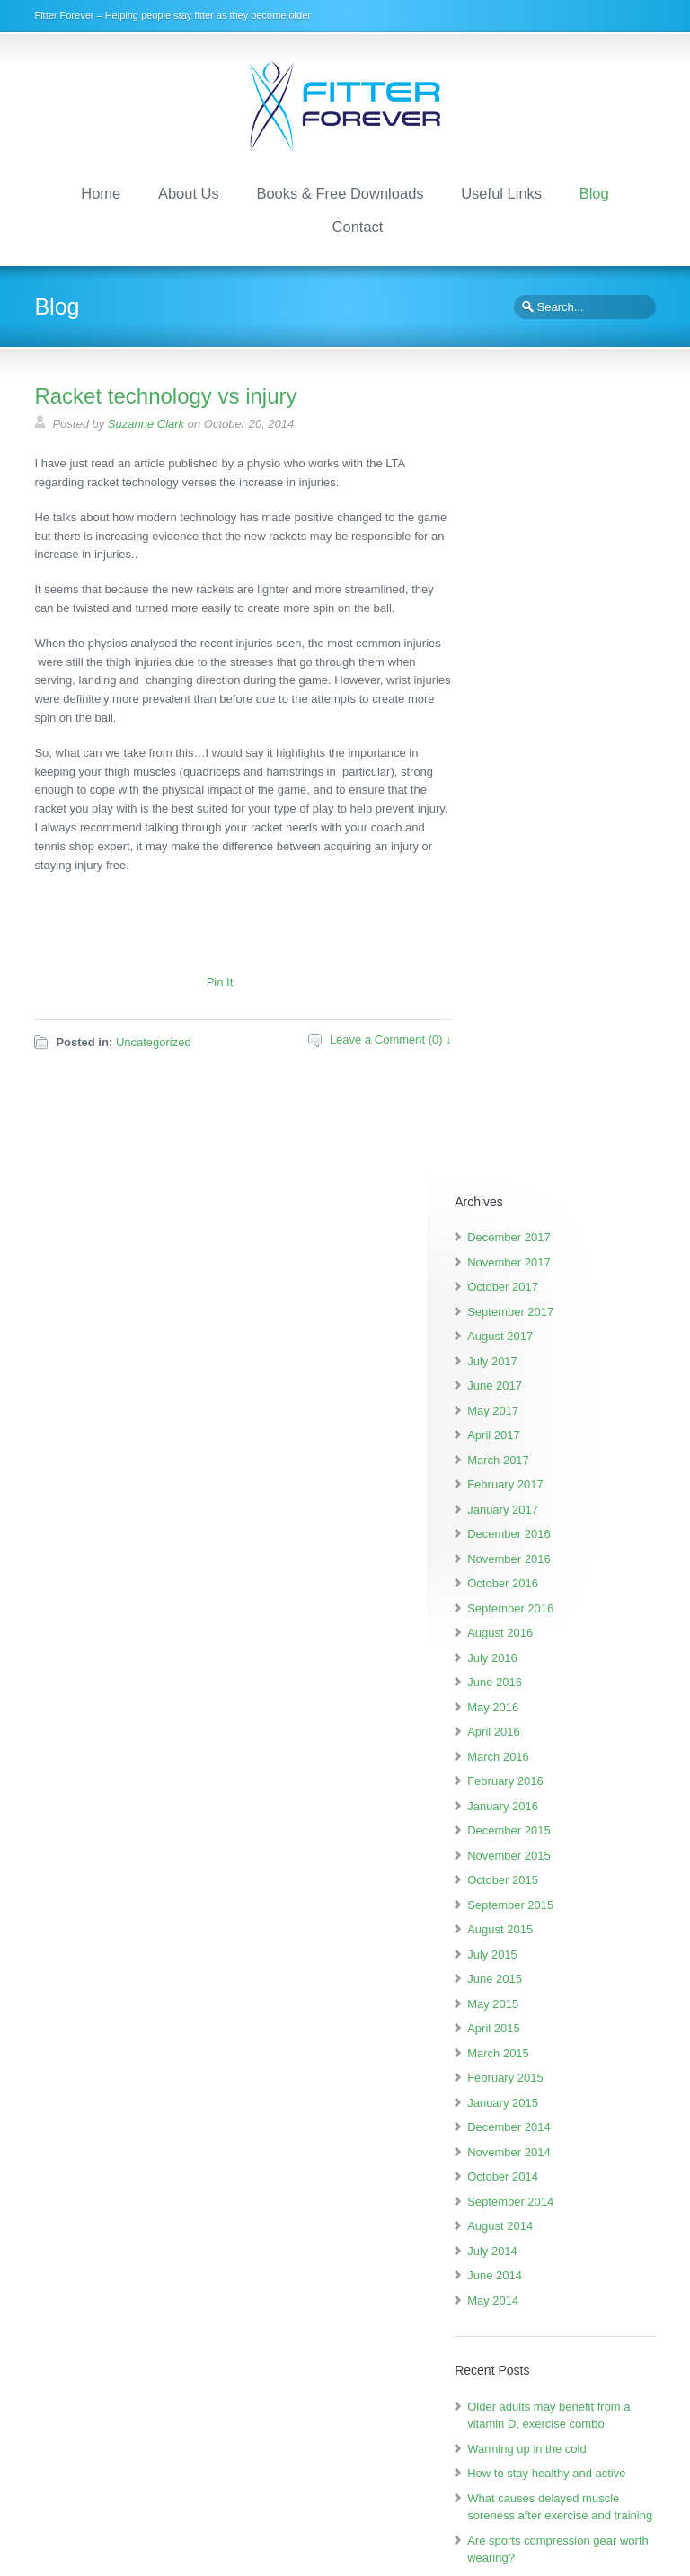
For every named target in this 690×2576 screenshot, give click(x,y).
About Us (188, 191)
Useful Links (501, 191)
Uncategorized (153, 1039)
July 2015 (546, 1170)
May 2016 (546, 923)
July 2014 (546, 1467)
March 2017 (552, 676)
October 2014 (556, 1393)
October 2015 (556, 1097)
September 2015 (564, 1121)
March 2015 (552, 1269)
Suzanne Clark (146, 422)
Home (100, 191)
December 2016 (563, 751)
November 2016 (563, 775)
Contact (358, 224)
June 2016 (548, 899)
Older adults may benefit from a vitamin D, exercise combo (584, 1640)
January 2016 (556, 1022)
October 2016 (556, 800)
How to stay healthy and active (539, 2229)
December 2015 (563, 1047)
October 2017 (556, 504)
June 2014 (548, 1492)
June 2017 (548, 602)
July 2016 (546, 874)
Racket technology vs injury (165, 394)
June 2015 (548, 1196)
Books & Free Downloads (339, 191)
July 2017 (546, 577)
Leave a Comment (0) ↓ (391, 1037)
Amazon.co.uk (115, 2349)
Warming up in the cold (580, 1683)
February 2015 (559, 1294)
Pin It (220, 979)
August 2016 (554, 850)
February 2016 (559, 998)
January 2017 (556, 726)
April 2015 (547, 1245)
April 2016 (547, 948)
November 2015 (563, 1072)
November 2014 (563, 1368)
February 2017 (559, 701)
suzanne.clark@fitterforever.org (527, 2478)
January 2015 (556, 1319)
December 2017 (563, 454)
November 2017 (563, 478)
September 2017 (564, 528)
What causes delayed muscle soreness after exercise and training (578, 1767)
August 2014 (554, 1443)
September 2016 (564, 824)
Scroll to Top (625, 2557)
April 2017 (547, 652)
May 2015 (546, 1220)
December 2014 (563, 1344)
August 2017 (554, 553)
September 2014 (564, 1418)
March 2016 (552, 973)
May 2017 (546, 627)
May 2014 (546, 1516)
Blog (594, 191)
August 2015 (554, 1146)
